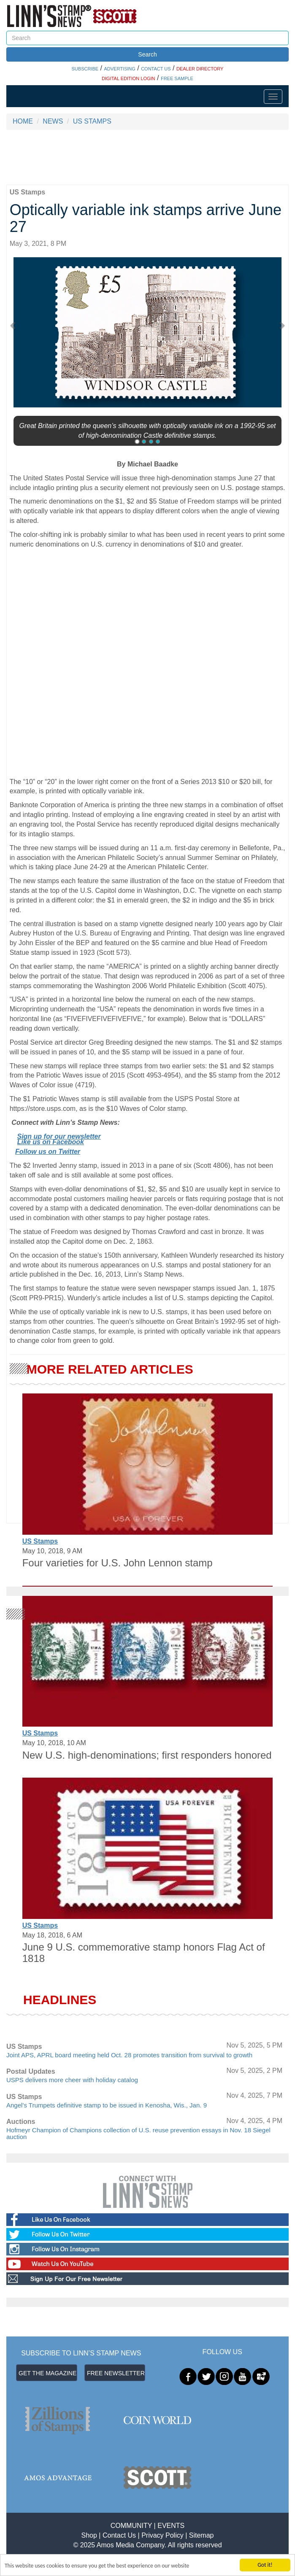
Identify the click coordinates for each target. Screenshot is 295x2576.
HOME (23, 121)
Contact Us (119, 2535)
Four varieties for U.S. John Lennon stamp (117, 1562)
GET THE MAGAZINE (47, 2373)
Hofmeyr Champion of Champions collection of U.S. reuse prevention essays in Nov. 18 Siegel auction (138, 2133)
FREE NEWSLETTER (116, 2373)
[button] (17, 325)
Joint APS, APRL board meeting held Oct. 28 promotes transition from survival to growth (129, 2055)
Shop (89, 2535)
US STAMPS (92, 121)
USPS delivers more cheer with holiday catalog (72, 2079)
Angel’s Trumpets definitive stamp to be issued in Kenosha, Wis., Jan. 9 (106, 2105)
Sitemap (201, 2535)
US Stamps (40, 1541)
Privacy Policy (162, 2535)
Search (147, 54)
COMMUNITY (131, 2525)
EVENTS (170, 2525)
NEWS (53, 121)
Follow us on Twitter (47, 1151)
